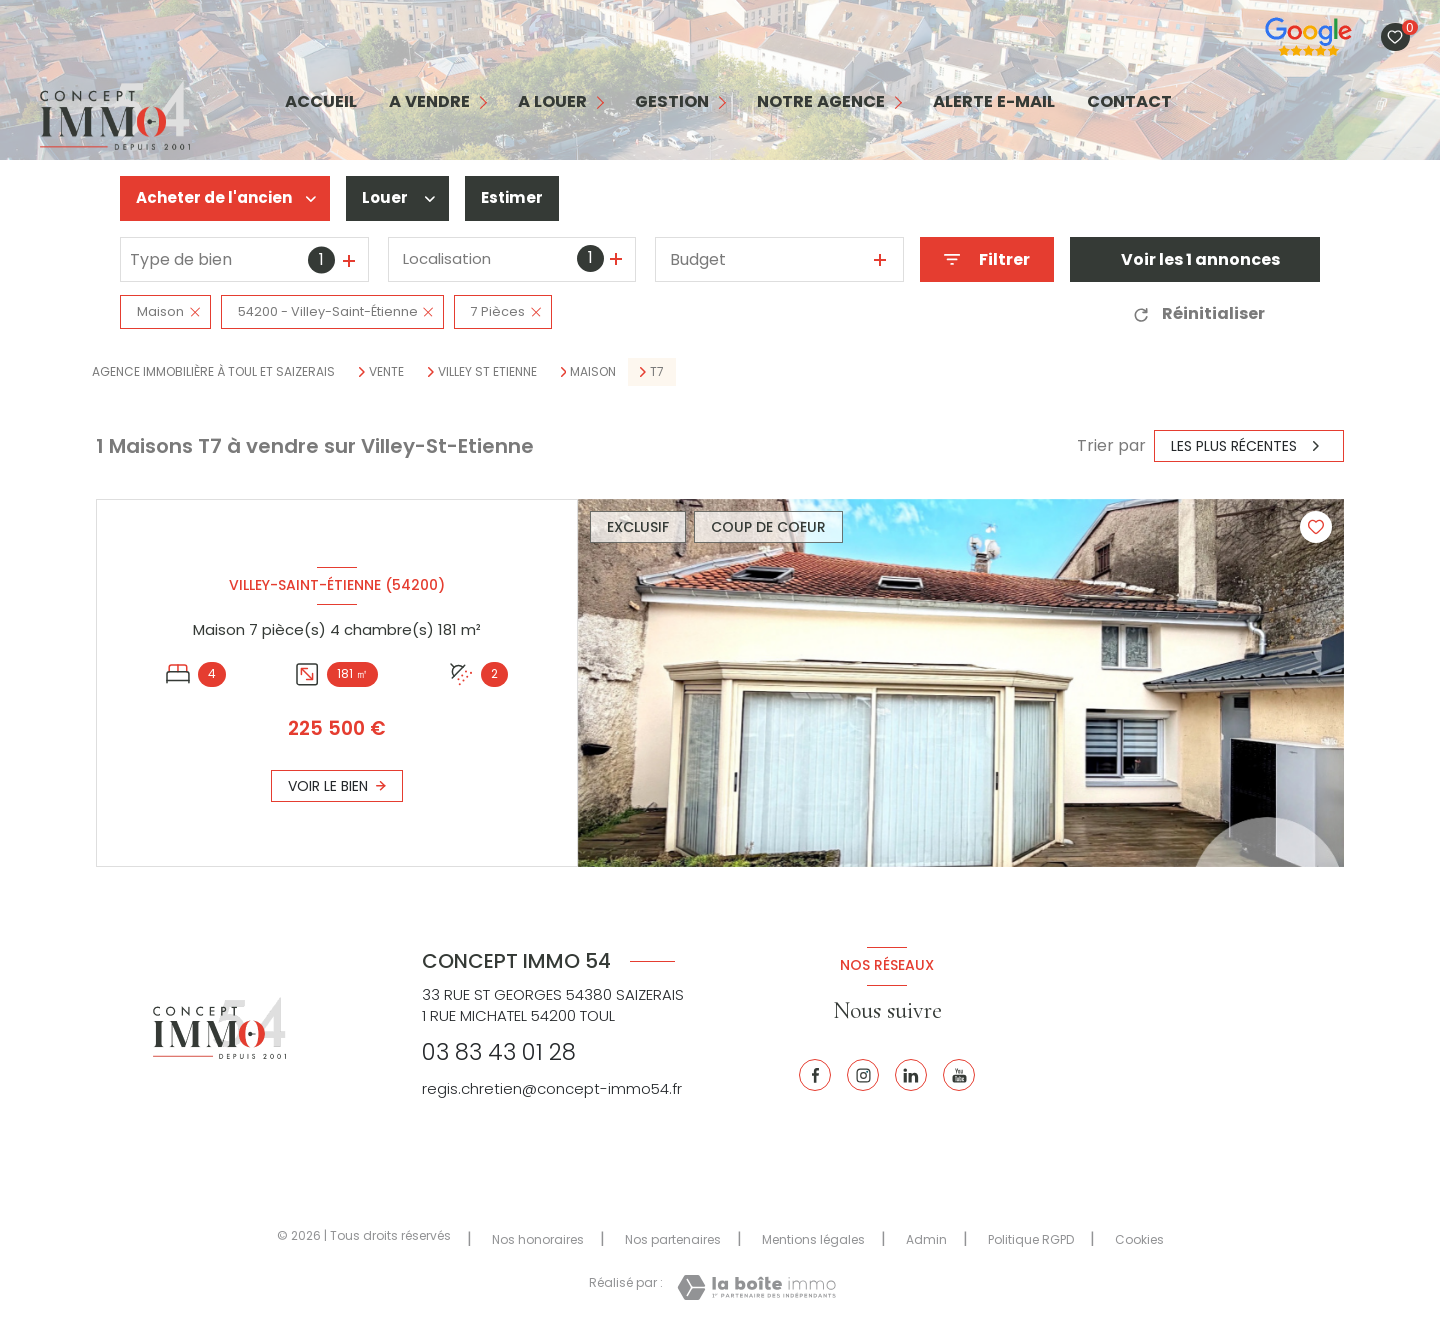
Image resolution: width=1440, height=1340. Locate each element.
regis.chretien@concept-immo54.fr (552, 1088)
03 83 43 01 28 (499, 1052)
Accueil (321, 102)
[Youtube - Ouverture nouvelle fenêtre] (959, 1075)
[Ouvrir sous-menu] (485, 102)
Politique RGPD (1031, 1239)
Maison (593, 372)
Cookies (1139, 1240)
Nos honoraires (538, 1239)
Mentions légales (813, 1239)
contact (1129, 102)
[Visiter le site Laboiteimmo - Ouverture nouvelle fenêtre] (756, 1287)
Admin (926, 1239)
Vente (386, 372)
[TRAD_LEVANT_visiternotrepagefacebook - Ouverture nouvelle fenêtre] (815, 1075)
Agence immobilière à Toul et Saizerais (213, 371)
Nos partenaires (673, 1239)
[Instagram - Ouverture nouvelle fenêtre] (863, 1075)
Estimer (522, 198)
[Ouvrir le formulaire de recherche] (987, 259)
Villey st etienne (487, 372)
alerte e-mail (994, 102)
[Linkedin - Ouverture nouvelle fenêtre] (911, 1075)
